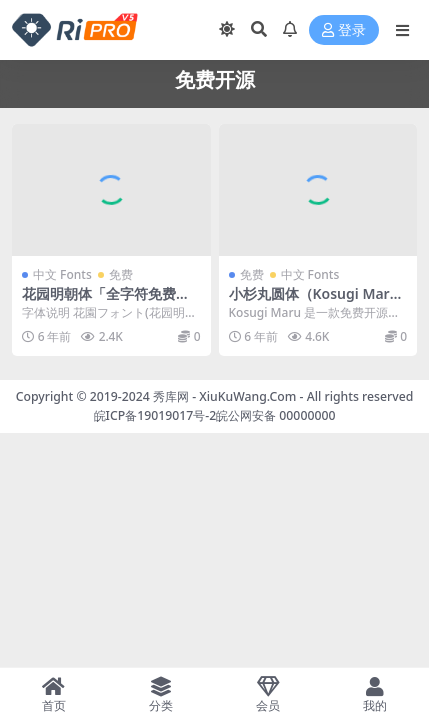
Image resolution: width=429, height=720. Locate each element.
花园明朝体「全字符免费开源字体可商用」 (106, 302)
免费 (121, 274)
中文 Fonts (62, 274)
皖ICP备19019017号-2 (155, 415)
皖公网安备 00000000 (275, 415)
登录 (344, 30)
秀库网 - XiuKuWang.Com (226, 396)
